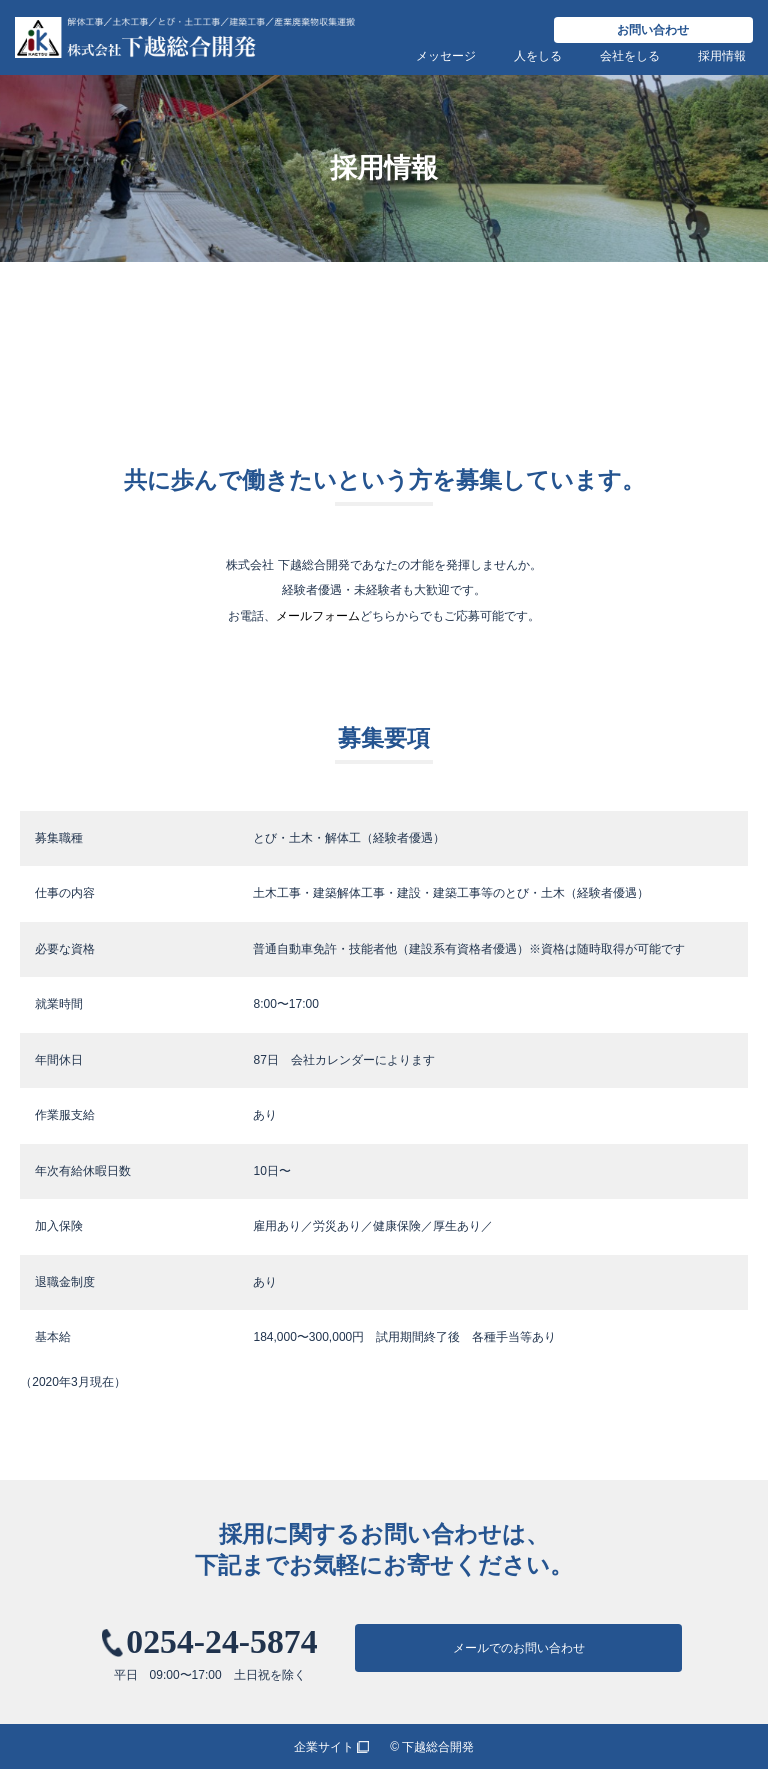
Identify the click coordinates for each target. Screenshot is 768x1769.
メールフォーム (318, 616)
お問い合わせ (653, 30)
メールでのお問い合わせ (519, 1648)
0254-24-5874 (221, 1642)
